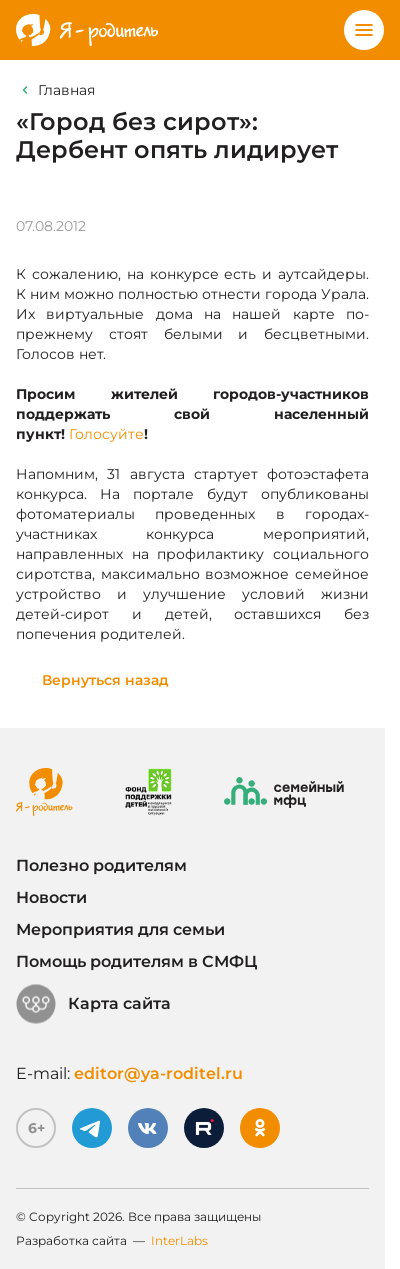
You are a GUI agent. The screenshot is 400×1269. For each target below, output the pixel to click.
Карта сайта (93, 1004)
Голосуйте (106, 434)
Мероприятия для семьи (120, 929)
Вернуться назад (105, 680)
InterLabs (179, 1240)
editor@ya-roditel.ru (158, 1073)
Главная (66, 90)
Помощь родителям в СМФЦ (136, 961)
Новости (51, 897)
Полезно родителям (101, 865)
